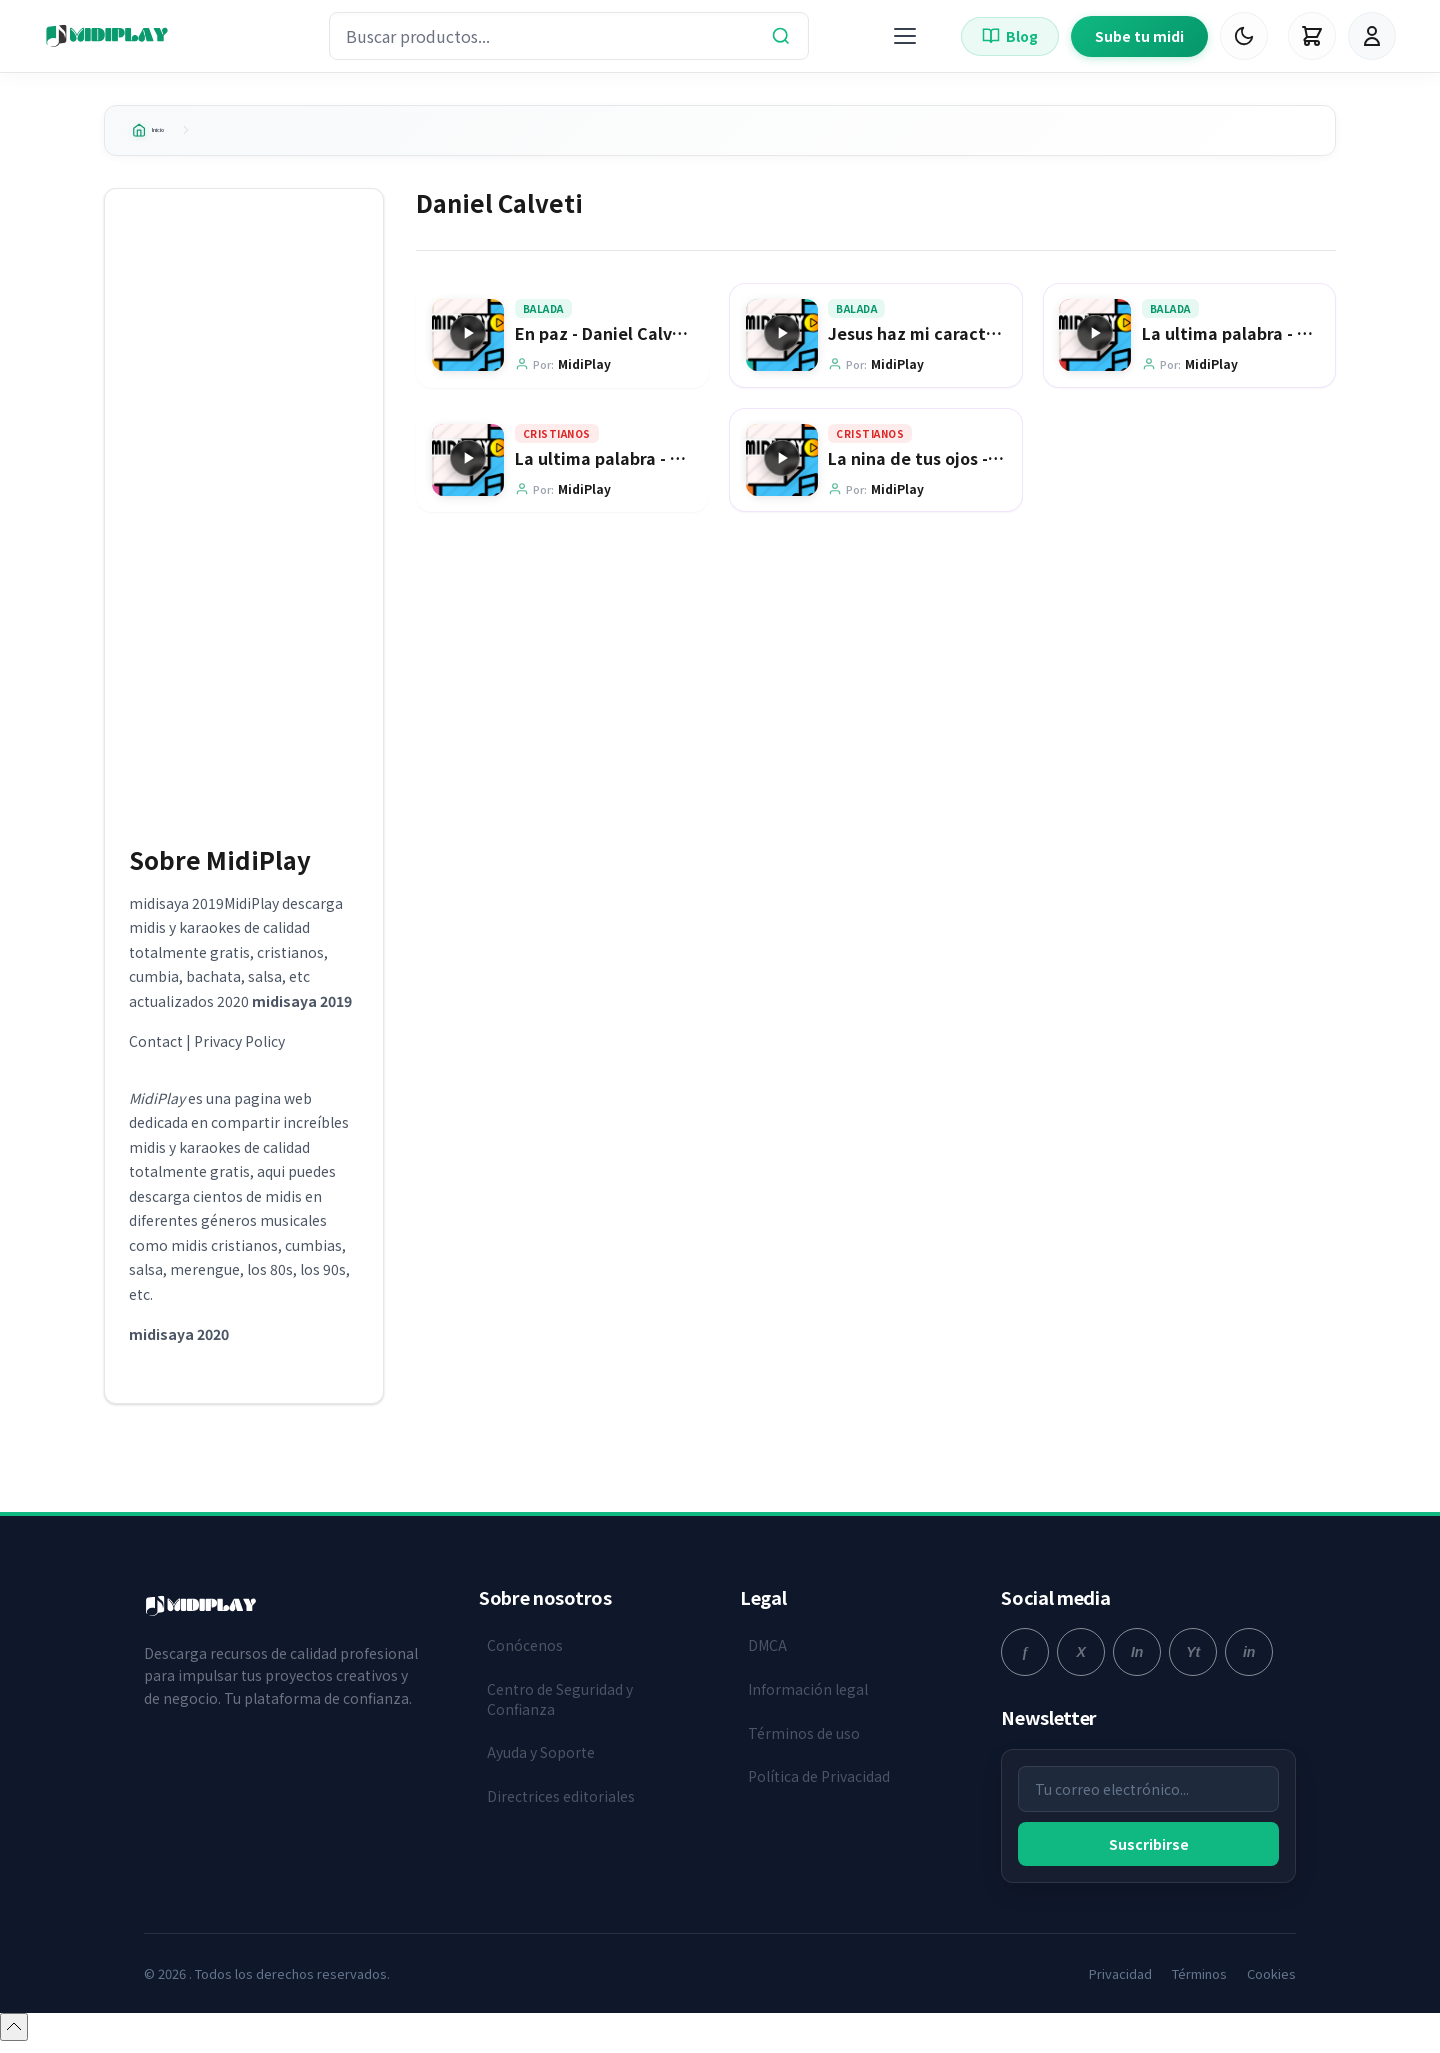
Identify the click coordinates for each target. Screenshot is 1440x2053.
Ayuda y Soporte (541, 1760)
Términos (1199, 1981)
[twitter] (1081, 1661)
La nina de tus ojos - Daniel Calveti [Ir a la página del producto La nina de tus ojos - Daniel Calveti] (966, 468)
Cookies (1271, 1981)
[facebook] (1025, 1661)
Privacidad (1120, 1981)
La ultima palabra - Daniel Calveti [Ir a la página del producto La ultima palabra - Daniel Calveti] (1276, 342)
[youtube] (1193, 1661)
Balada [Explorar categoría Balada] (543, 317)
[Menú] (905, 36)
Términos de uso (804, 1741)
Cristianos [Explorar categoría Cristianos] (557, 443)
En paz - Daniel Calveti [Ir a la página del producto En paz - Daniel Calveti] (605, 342)
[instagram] (1137, 1661)
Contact (156, 1050)
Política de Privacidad (819, 1784)
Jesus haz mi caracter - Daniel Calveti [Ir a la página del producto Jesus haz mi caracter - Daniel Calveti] (979, 342)
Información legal (808, 1697)
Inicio (163, 134)
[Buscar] (781, 36)
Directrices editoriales (561, 1804)
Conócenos (525, 1654)
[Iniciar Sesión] (1372, 36)
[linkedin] (1249, 1661)
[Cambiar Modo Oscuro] (1244, 36)
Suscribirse (1149, 1852)
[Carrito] (1312, 36)
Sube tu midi (1139, 36)
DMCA (767, 1654)
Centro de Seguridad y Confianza (560, 1707)
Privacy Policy (239, 1050)
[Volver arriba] (14, 2036)
